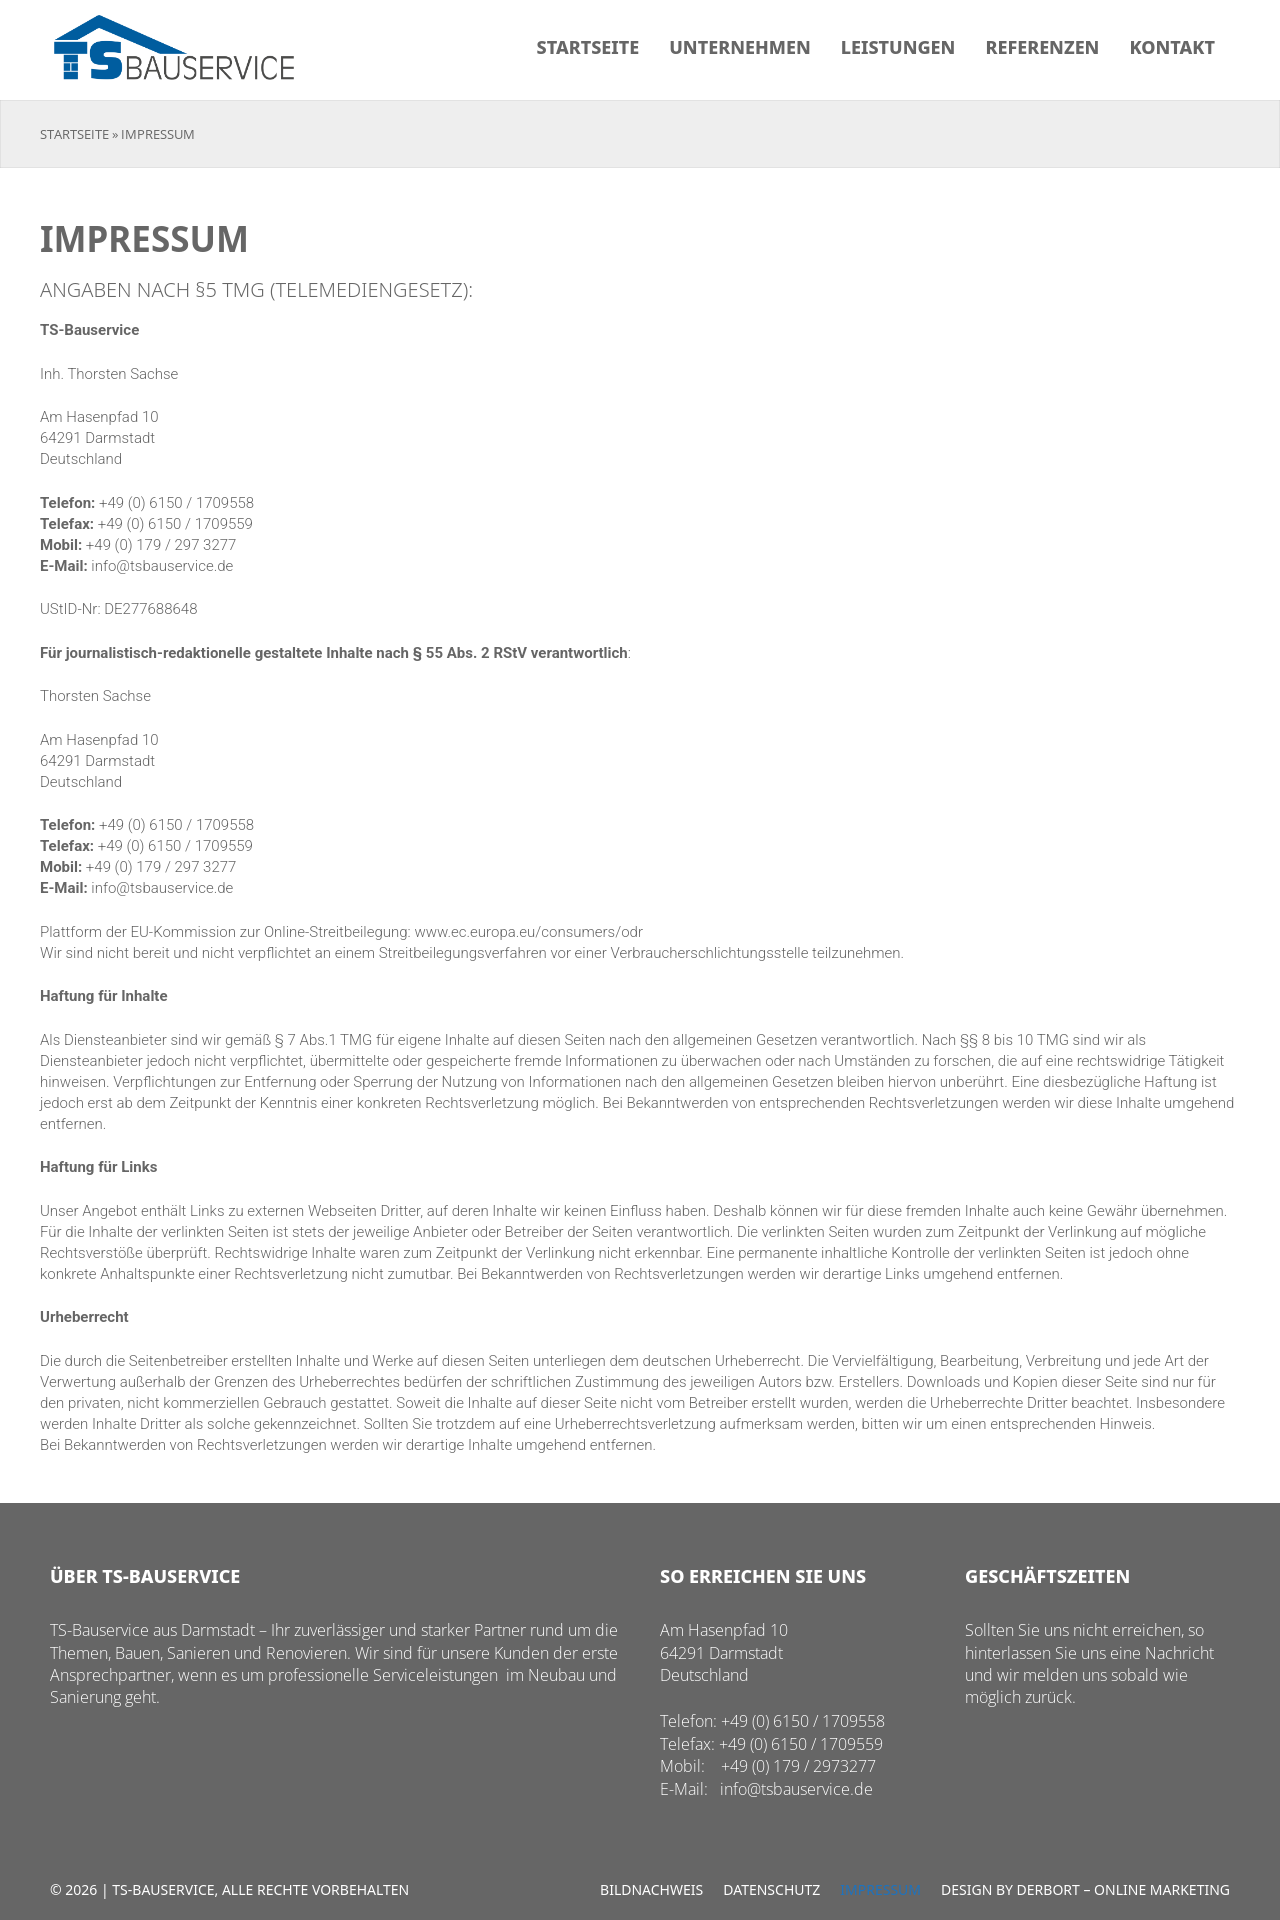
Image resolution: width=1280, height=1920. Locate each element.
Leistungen (898, 47)
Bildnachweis (651, 1889)
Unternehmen (739, 47)
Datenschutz (771, 1889)
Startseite (588, 47)
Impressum (880, 1889)
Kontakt (1172, 47)
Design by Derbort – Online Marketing (1085, 1889)
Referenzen (1042, 47)
